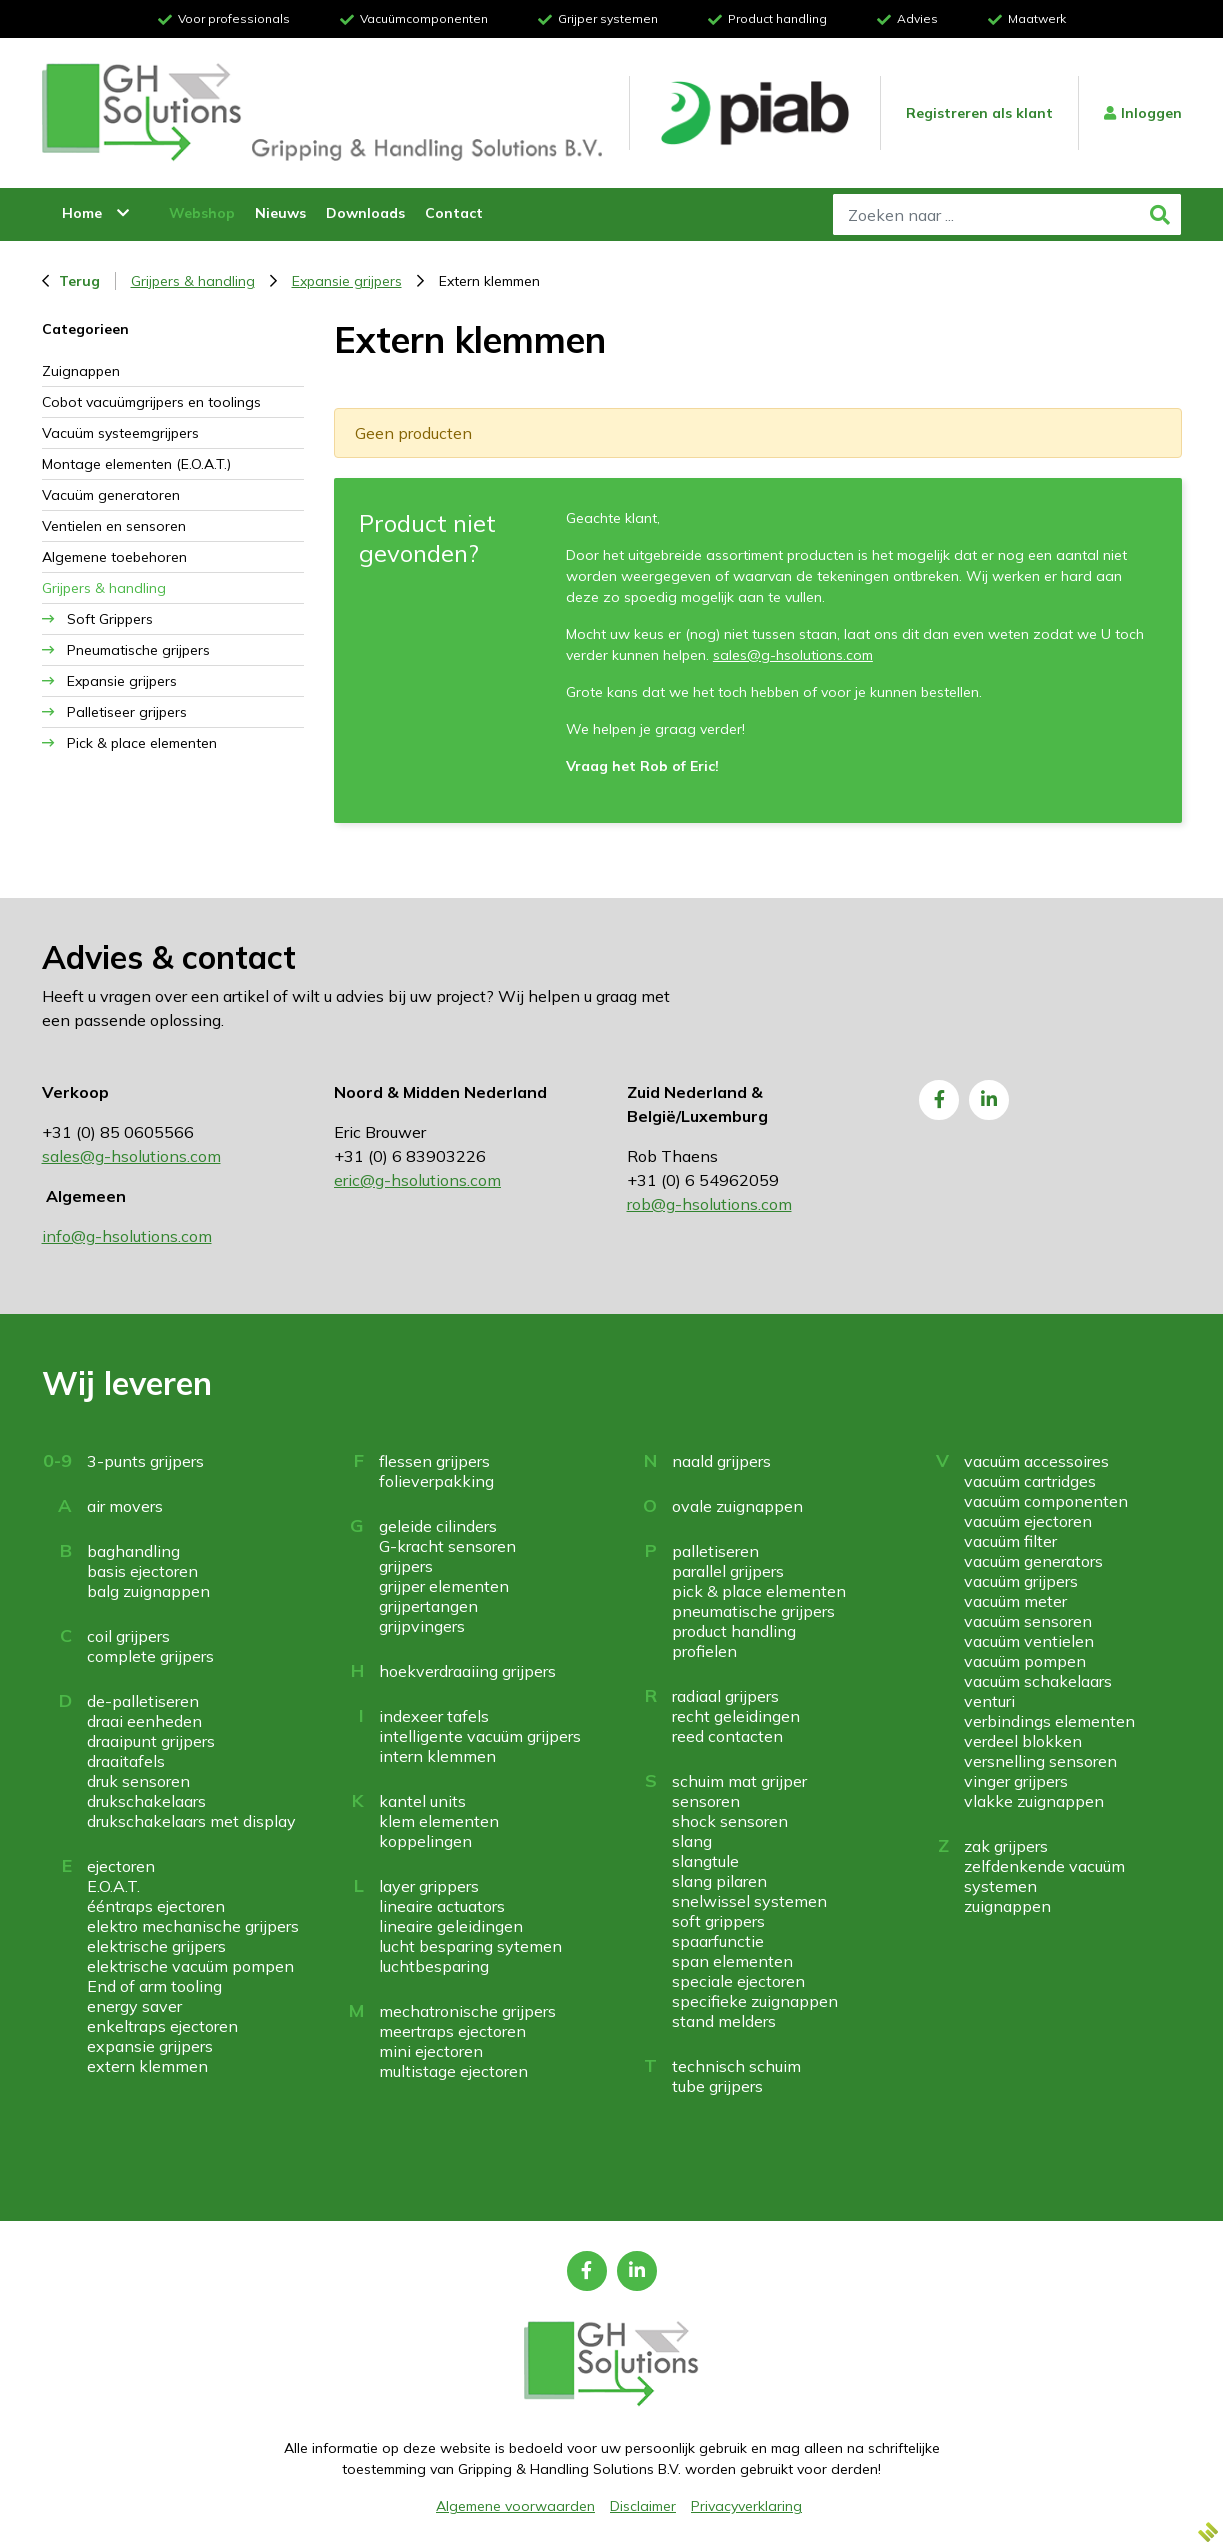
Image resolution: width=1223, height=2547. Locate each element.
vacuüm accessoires (1036, 1461)
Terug (71, 281)
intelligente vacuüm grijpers (480, 1736)
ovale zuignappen (737, 1506)
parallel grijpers (728, 1571)
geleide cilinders (438, 1526)
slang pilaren (719, 1881)
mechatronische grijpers (467, 2011)
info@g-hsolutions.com (127, 1236)
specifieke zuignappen (755, 2001)
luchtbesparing (434, 1966)
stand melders (724, 2021)
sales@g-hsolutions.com (793, 655)
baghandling (133, 1551)
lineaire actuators (442, 1906)
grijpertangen (428, 1606)
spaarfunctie (718, 1941)
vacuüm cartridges (1030, 1481)
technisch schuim (736, 2066)
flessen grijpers (434, 1461)
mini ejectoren (431, 2051)
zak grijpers (1006, 1846)
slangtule (705, 1861)
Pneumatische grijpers (138, 650)
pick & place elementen (759, 1591)
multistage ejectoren (453, 2071)
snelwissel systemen (749, 1901)
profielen (704, 1651)
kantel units (422, 1801)
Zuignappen (81, 371)
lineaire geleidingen (451, 1926)
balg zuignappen (148, 1591)
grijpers (406, 1566)
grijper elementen (444, 1586)
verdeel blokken (1023, 1741)
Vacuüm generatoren (111, 495)
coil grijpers (128, 1636)
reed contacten (727, 1736)
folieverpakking (436, 1481)
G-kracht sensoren (447, 1546)
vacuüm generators (1033, 1561)
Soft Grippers (110, 619)
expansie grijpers (150, 2046)
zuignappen (1007, 1906)
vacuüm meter (1015, 1601)
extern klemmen (147, 2066)
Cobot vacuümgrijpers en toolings (151, 402)
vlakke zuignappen (1034, 1801)
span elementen (732, 1961)
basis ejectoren (142, 1571)
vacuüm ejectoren (1028, 1521)
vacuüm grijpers (1021, 1581)
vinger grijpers (1016, 1781)
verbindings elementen (1049, 1721)
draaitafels (126, 1761)
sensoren (706, 1801)
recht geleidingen (736, 1716)
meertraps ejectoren (452, 2031)
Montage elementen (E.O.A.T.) (136, 464)
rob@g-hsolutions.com (709, 1204)
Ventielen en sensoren (114, 526)
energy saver (134, 2006)
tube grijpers (717, 2086)
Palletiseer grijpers (127, 712)
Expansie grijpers (358, 281)
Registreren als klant (979, 113)
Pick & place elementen (142, 743)
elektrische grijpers (156, 1946)
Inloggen (1143, 113)
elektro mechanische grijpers (193, 1926)
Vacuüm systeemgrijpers (120, 433)
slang (692, 1841)
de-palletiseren (143, 1701)
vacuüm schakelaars (1038, 1681)
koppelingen (425, 1841)
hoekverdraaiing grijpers (467, 1671)
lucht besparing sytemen (470, 1946)
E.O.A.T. (113, 1886)
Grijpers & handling (204, 281)
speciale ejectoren (738, 1981)
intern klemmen (437, 1756)
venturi (989, 1701)
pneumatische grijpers (753, 1611)
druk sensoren (138, 1781)
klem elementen (439, 1821)
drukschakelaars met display (191, 1821)
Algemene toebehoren (114, 557)
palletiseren (715, 1551)
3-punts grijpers (145, 1461)
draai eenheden (144, 1721)
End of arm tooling (154, 1986)
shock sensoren (730, 1821)
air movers (125, 1506)
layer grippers (429, 1886)
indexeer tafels (434, 1716)
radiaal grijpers (725, 1696)
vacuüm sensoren (1028, 1621)
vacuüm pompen (1025, 1661)
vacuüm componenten (1046, 1501)
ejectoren (121, 1866)
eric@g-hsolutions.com (417, 1180)
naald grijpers (721, 1461)
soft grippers (718, 1921)
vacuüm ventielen (1029, 1641)
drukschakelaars (146, 1801)
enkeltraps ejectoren (162, 2026)
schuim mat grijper (739, 1781)
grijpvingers (422, 1626)
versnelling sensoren (1040, 1761)
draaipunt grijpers (151, 1741)
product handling (734, 1631)
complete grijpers (150, 1656)
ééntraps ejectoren (156, 1906)
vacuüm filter (1010, 1541)
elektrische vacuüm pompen (190, 1966)
